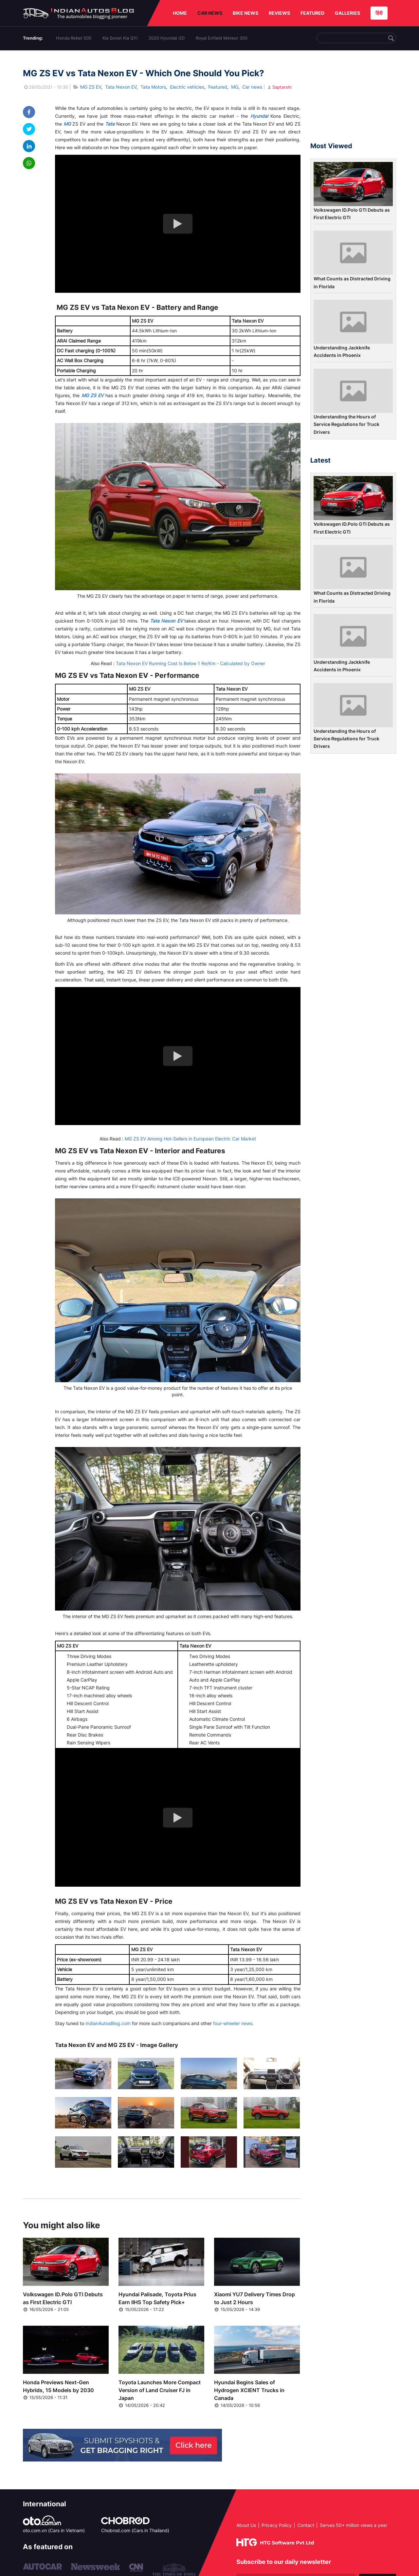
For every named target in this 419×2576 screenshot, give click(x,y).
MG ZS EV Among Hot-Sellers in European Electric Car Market (190, 1138)
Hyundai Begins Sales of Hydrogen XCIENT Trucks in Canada (249, 2390)
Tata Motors (153, 87)
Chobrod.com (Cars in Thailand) (135, 2530)
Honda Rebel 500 (73, 38)
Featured (217, 87)
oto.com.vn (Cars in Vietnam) (54, 2530)
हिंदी (379, 13)
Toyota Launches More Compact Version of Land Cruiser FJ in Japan (159, 2390)
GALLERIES (347, 13)
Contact (305, 2525)
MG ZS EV (90, 87)
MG (234, 87)
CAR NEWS (209, 13)
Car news (252, 87)
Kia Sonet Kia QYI (119, 38)
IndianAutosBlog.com (108, 2023)
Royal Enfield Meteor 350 (221, 38)
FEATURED (312, 13)
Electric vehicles (187, 87)
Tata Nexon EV (121, 87)
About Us (246, 2525)
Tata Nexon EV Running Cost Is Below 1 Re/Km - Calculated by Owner (190, 663)
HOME (180, 13)
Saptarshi (278, 87)
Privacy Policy (277, 2525)
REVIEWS (279, 13)
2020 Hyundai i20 (167, 38)
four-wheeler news (232, 2023)
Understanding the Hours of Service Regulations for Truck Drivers (346, 424)
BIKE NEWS (245, 13)
